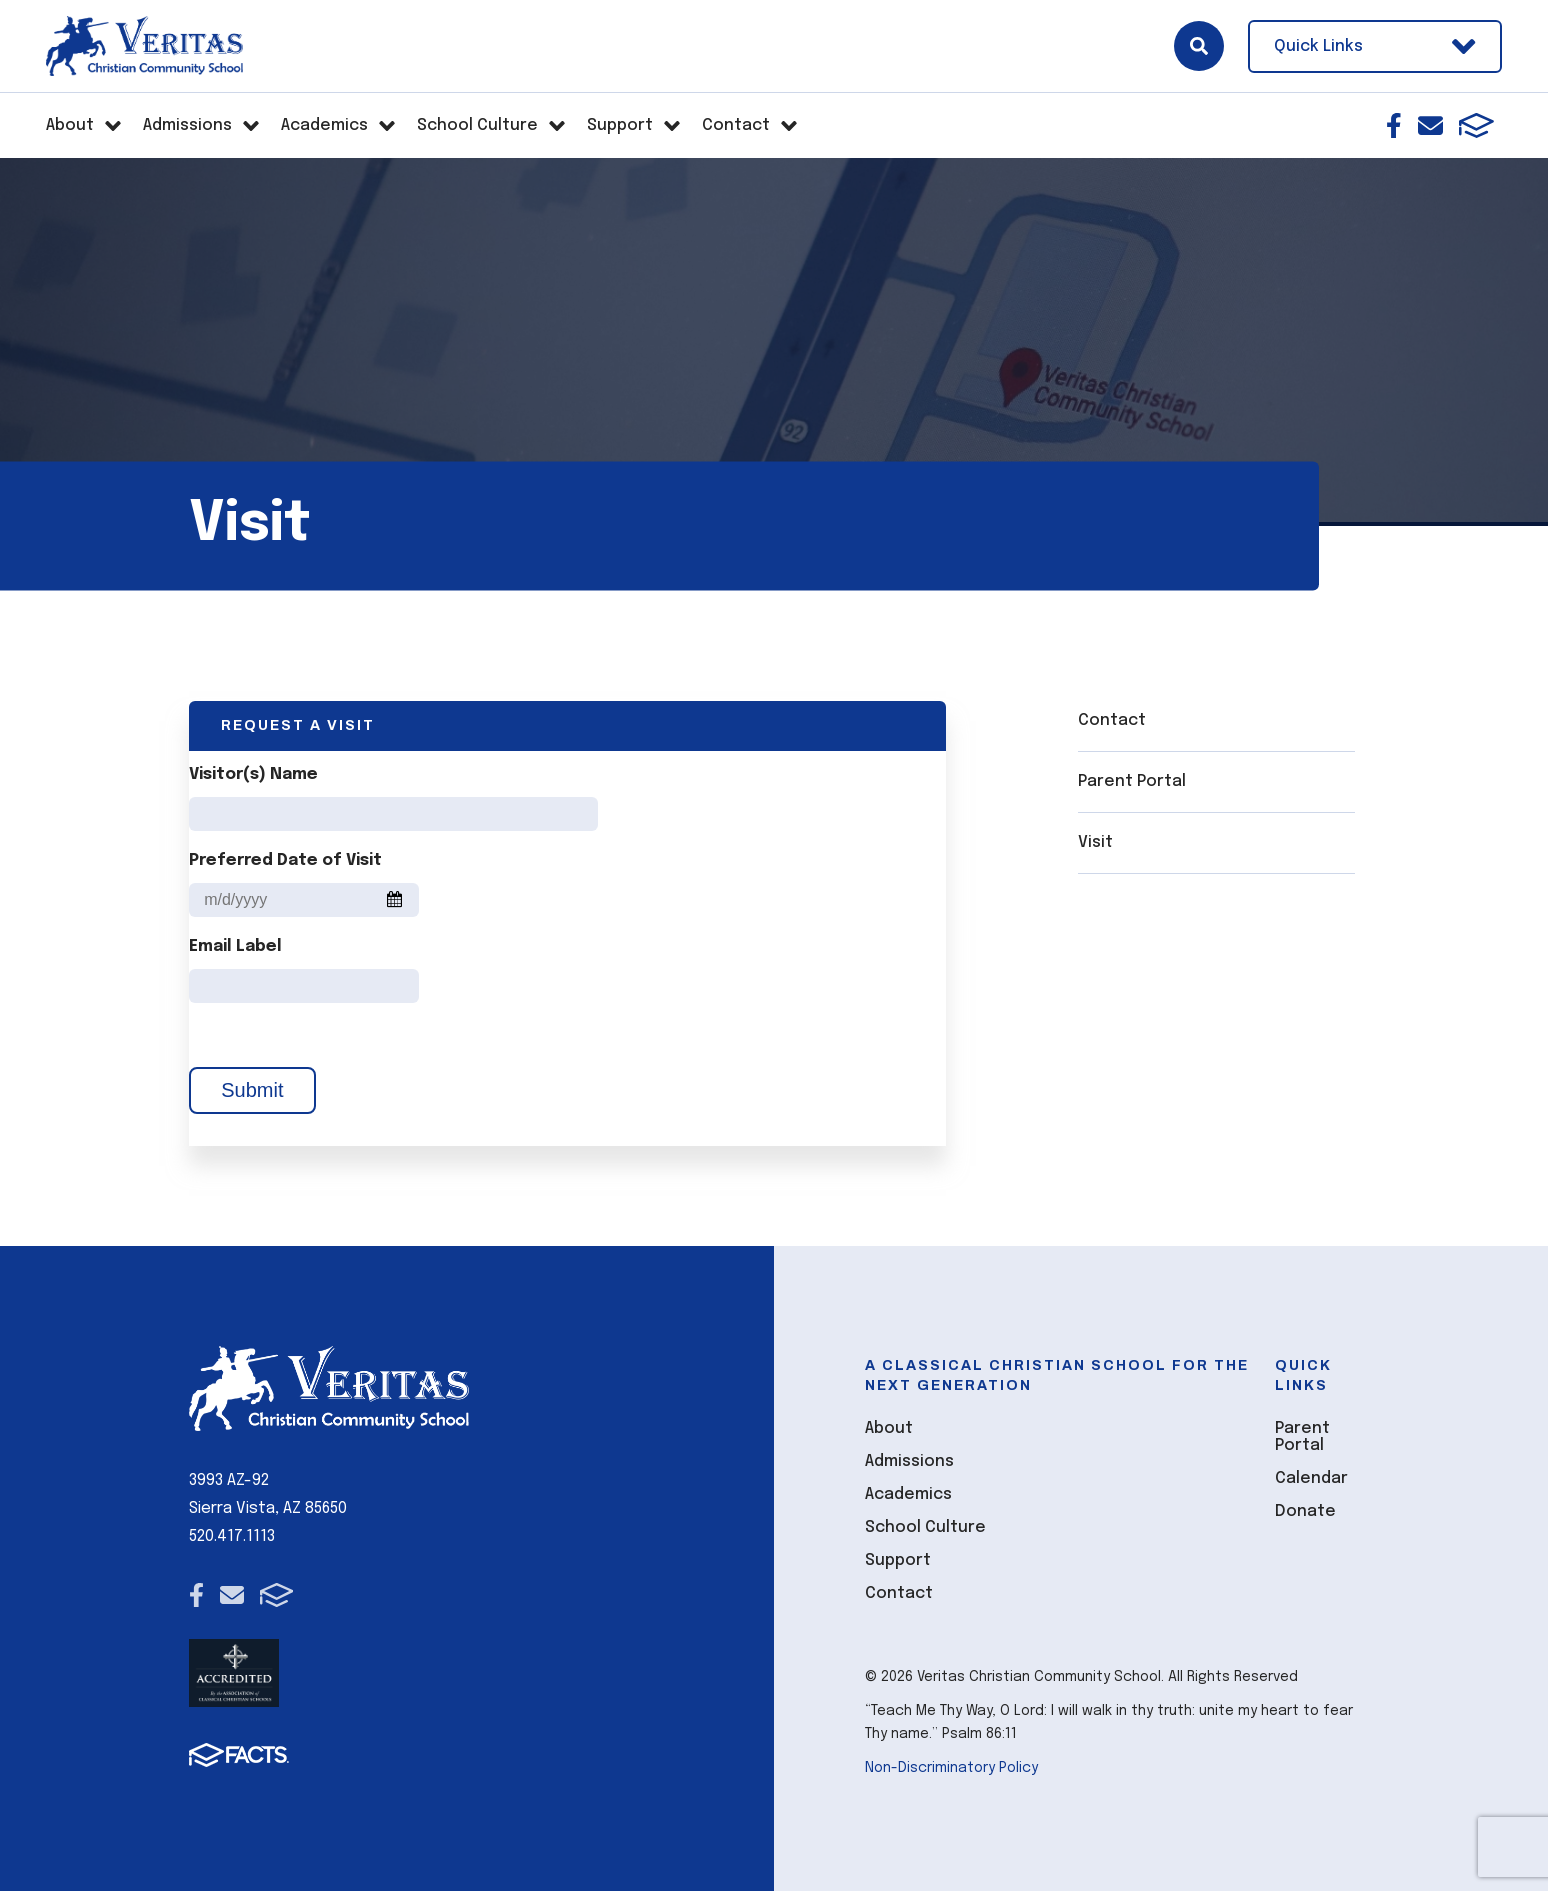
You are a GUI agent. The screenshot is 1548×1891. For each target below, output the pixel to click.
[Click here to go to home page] (144, 46)
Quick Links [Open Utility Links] (1375, 46)
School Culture (925, 1527)
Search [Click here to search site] (1199, 46)
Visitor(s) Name (253, 774)
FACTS (1476, 125)
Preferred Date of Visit (285, 860)
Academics (908, 1494)
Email (1430, 125)
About (889, 1428)
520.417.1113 (232, 1536)
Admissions (909, 1461)
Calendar (1311, 1478)
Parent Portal (1132, 781)
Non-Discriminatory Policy (951, 1768)
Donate (1305, 1511)
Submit (252, 1090)
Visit (1095, 842)
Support (898, 1560)
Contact (1112, 720)
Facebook (1394, 125)
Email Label (235, 946)
